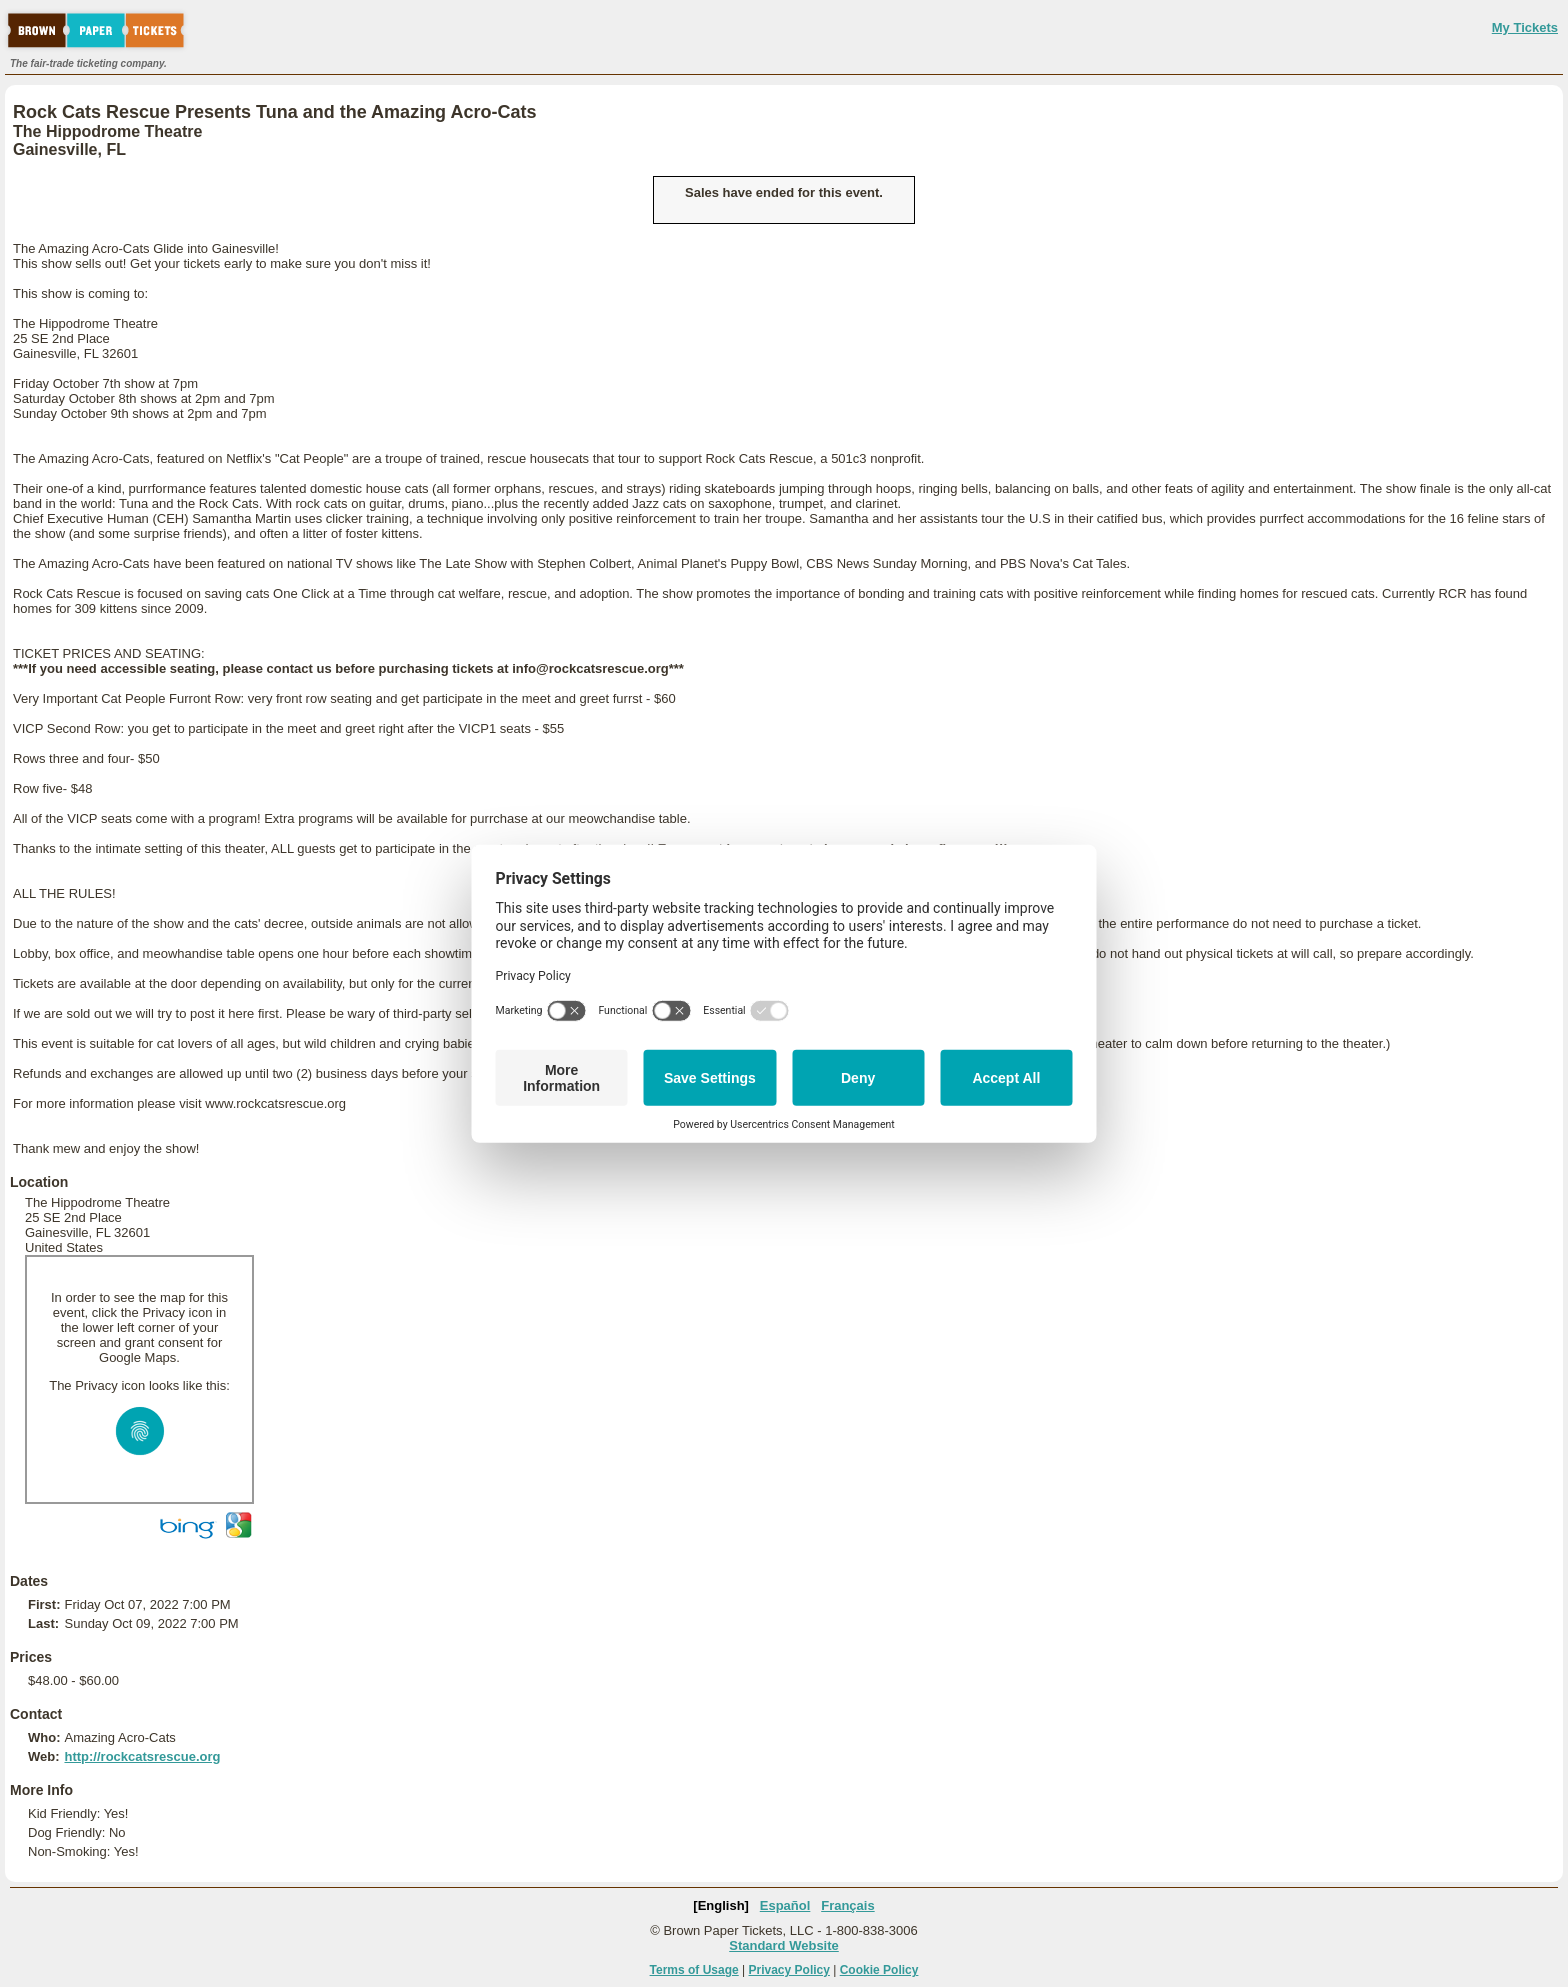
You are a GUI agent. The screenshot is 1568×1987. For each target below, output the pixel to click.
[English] (721, 1905)
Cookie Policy (879, 1970)
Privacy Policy (789, 1970)
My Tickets (1525, 27)
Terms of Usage (694, 1970)
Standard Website (784, 1945)
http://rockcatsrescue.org (142, 1756)
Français (847, 1905)
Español (785, 1905)
